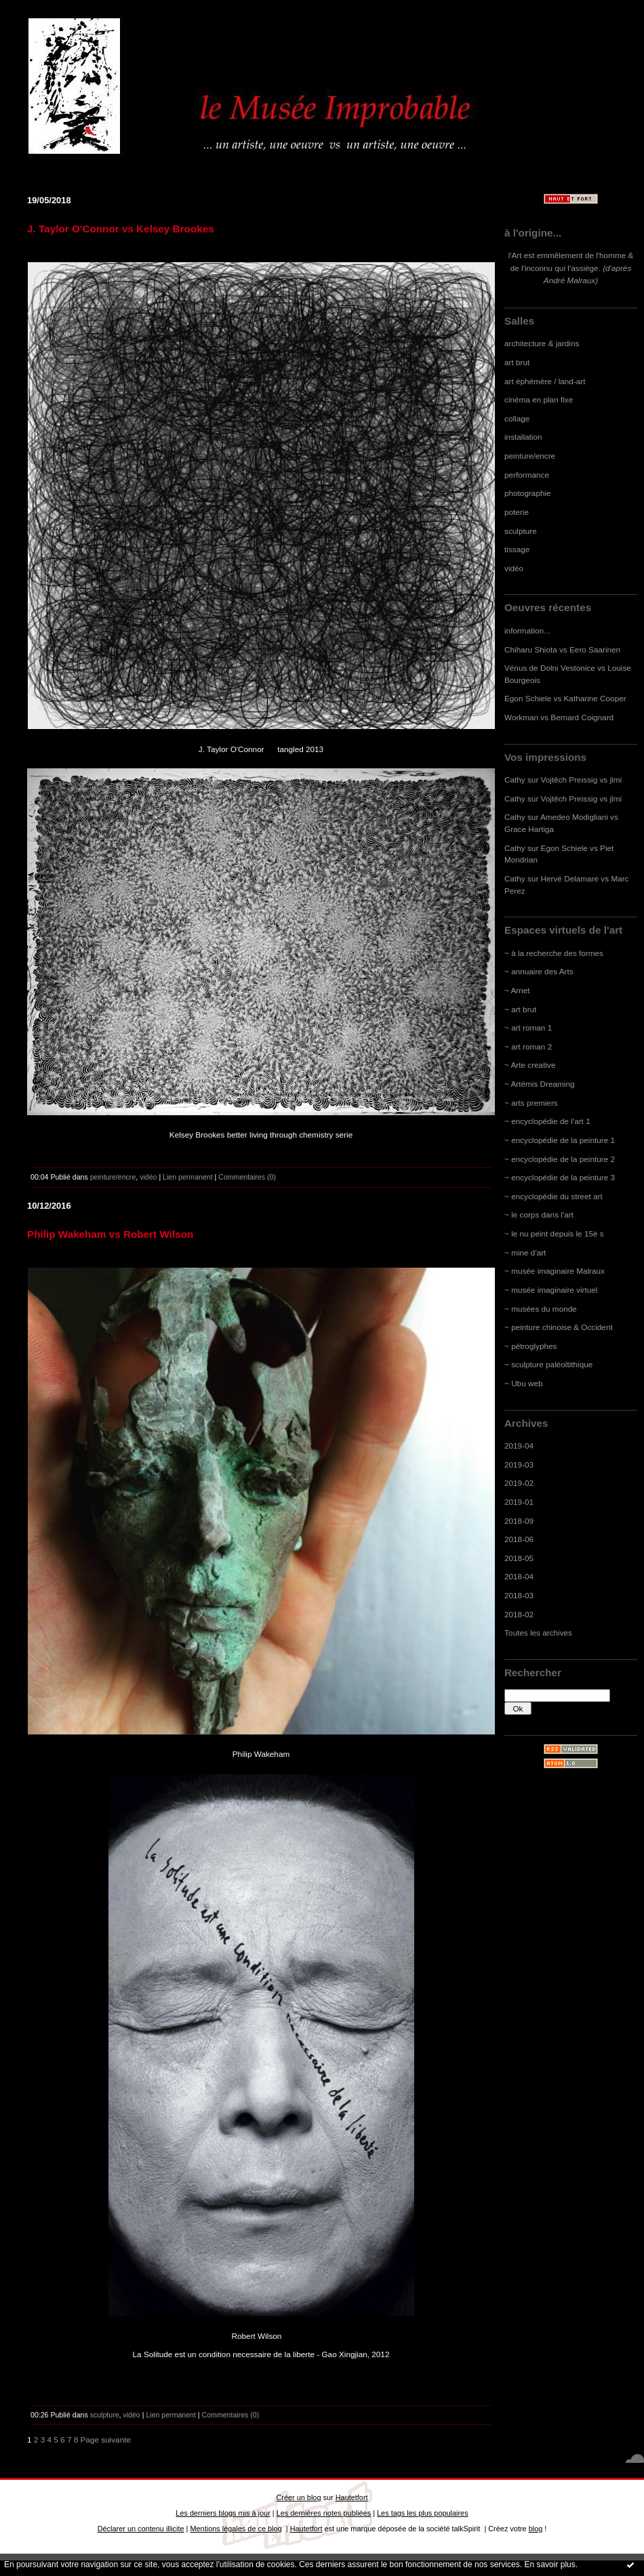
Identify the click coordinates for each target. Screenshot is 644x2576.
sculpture (520, 530)
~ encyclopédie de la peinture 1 (559, 1140)
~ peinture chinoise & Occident (558, 1327)
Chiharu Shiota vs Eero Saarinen (562, 649)
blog (536, 2529)
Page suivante (106, 2439)
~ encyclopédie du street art (553, 1196)
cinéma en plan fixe (538, 399)
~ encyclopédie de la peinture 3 (559, 1177)
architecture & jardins (541, 343)
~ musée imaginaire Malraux (554, 1270)
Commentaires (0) (247, 1177)
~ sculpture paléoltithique (548, 1364)
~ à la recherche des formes (553, 953)
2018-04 (519, 1576)
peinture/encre (529, 455)
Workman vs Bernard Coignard (558, 717)
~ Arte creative (529, 1064)
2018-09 (519, 1520)
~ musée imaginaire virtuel (550, 1289)
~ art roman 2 (528, 1046)
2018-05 (519, 1558)
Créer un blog (298, 2497)
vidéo (513, 568)
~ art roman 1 (528, 1027)
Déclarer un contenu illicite (141, 2529)
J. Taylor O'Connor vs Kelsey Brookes (120, 228)
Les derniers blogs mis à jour (223, 2513)
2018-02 (519, 1614)
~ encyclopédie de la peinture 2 (559, 1159)
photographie (527, 493)
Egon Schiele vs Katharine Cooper (565, 698)
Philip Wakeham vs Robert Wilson (110, 1234)
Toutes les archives (538, 1632)
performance (526, 474)
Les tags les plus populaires (422, 2513)
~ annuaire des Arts (538, 971)
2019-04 (519, 1445)
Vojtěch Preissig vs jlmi (581, 779)
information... (527, 630)
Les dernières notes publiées (324, 2513)
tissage (516, 549)
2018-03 (519, 1595)
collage (516, 418)
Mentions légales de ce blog (235, 2529)
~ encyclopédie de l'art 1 (547, 1121)
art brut (516, 362)
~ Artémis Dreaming (539, 1083)
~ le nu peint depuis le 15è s (554, 1233)
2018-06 (519, 1539)
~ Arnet (517, 990)
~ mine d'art (525, 1252)
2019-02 (519, 1482)
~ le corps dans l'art (538, 1214)
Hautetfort (352, 2497)
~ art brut (520, 1009)
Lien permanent (188, 1177)
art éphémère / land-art (545, 381)
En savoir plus (549, 2564)
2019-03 (519, 1464)
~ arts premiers (531, 1102)
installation (523, 436)
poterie (516, 511)
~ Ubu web (523, 1383)
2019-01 (519, 1501)
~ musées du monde (540, 1308)
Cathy (514, 779)
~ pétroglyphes (530, 1346)
